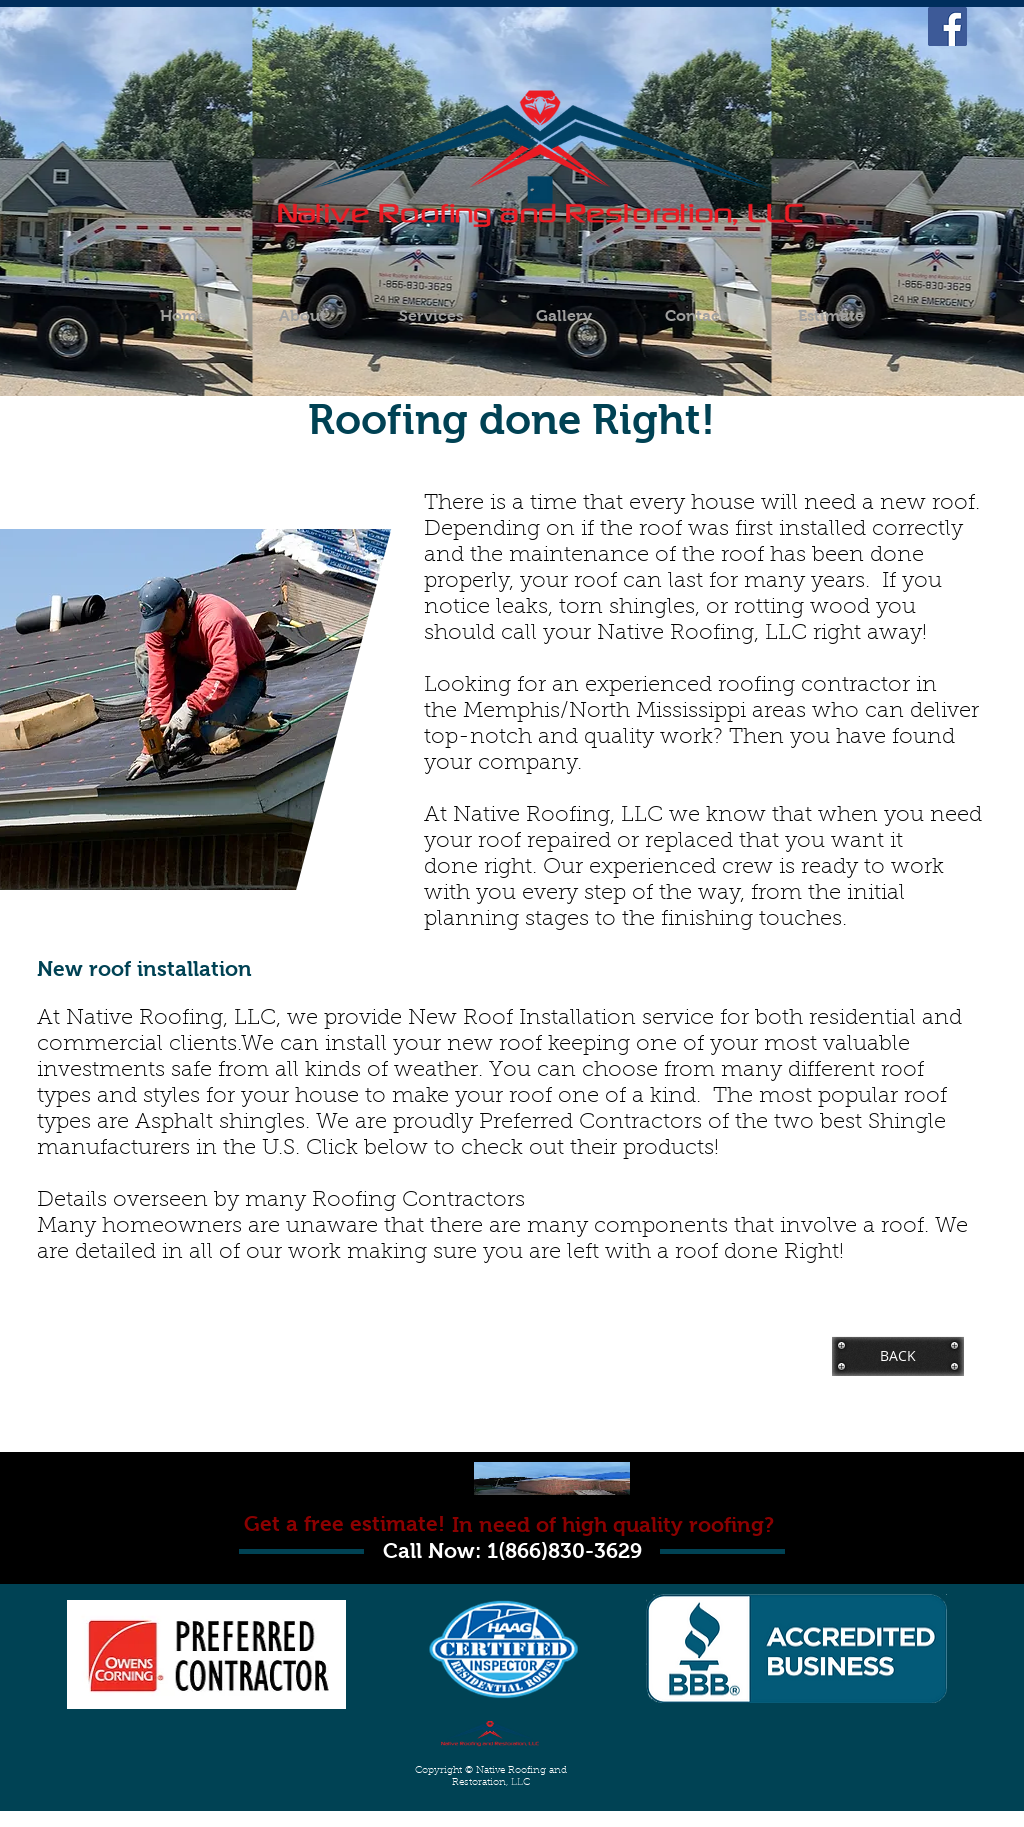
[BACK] (898, 1356)
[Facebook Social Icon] (947, 26)
